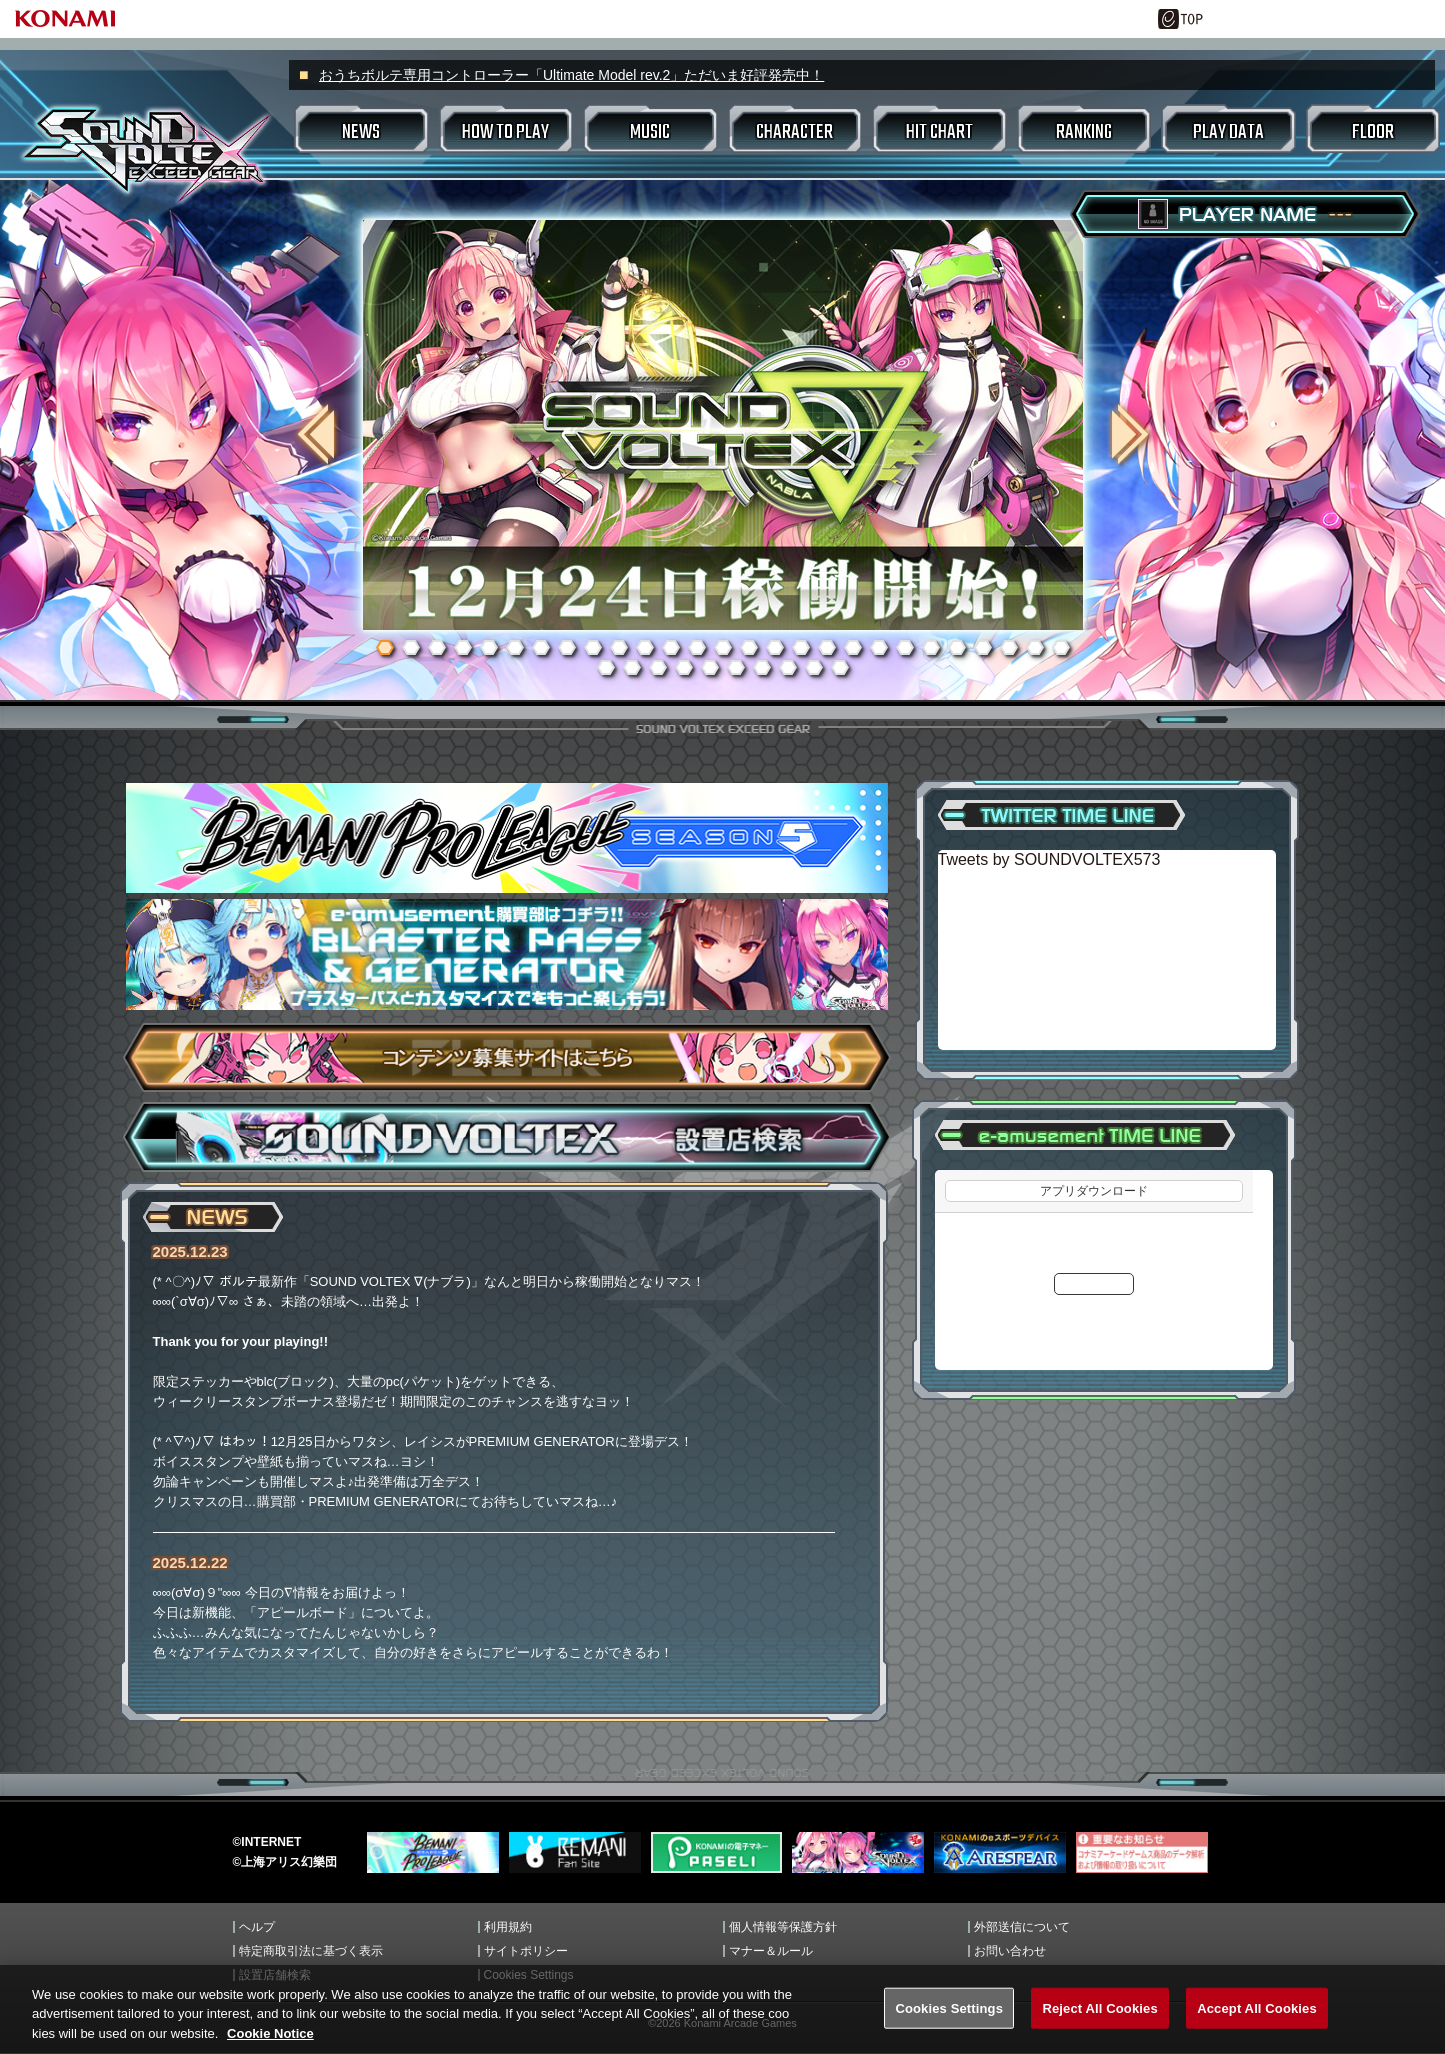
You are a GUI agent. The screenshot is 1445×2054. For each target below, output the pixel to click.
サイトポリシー (526, 1951)
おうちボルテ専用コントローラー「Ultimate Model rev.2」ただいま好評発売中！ (571, 75)
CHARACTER (794, 132)
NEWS (361, 132)
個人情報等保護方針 (783, 1927)
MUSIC (650, 132)
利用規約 (508, 1927)
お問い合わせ (1010, 1951)
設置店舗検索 (275, 1975)
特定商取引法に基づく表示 (311, 1951)
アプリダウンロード (1094, 1191)
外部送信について (1022, 1927)
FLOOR (1373, 132)
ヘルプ (257, 1927)
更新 (1094, 1283)
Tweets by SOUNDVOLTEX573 (1049, 859)
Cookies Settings (529, 1975)
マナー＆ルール (771, 1951)
